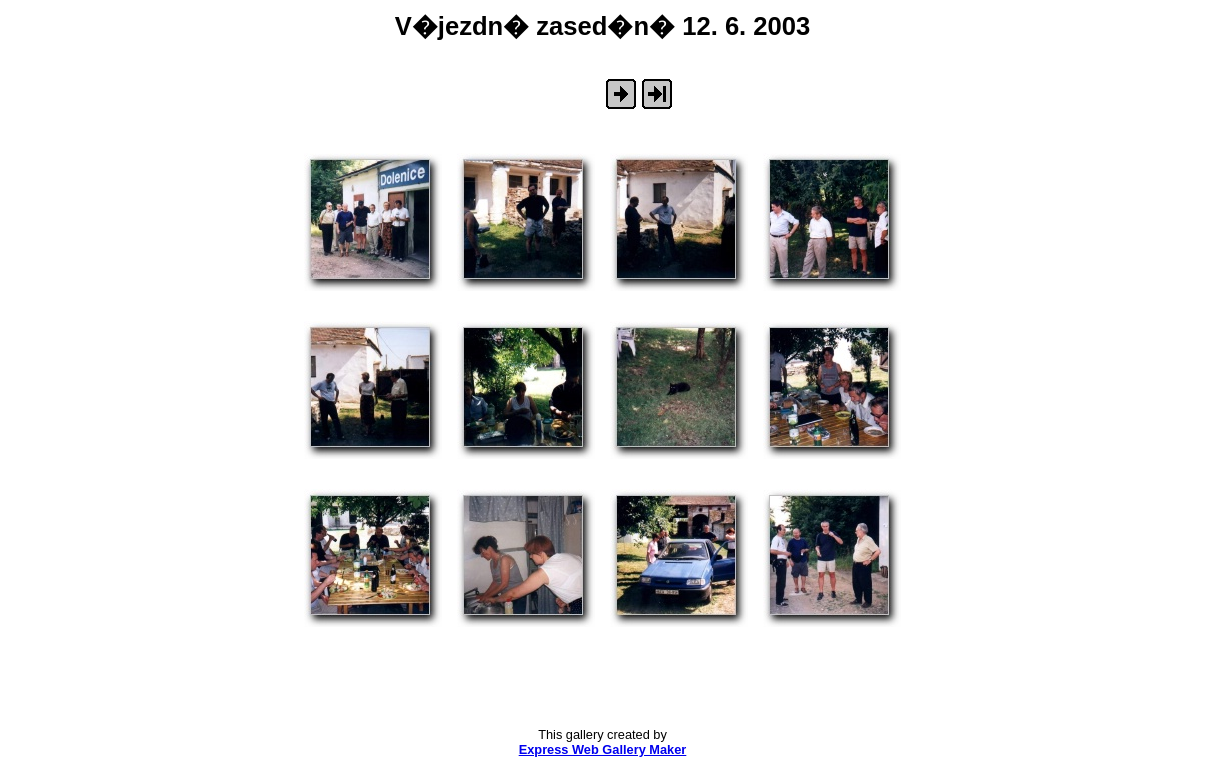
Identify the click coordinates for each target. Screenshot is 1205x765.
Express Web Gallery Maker (603, 749)
